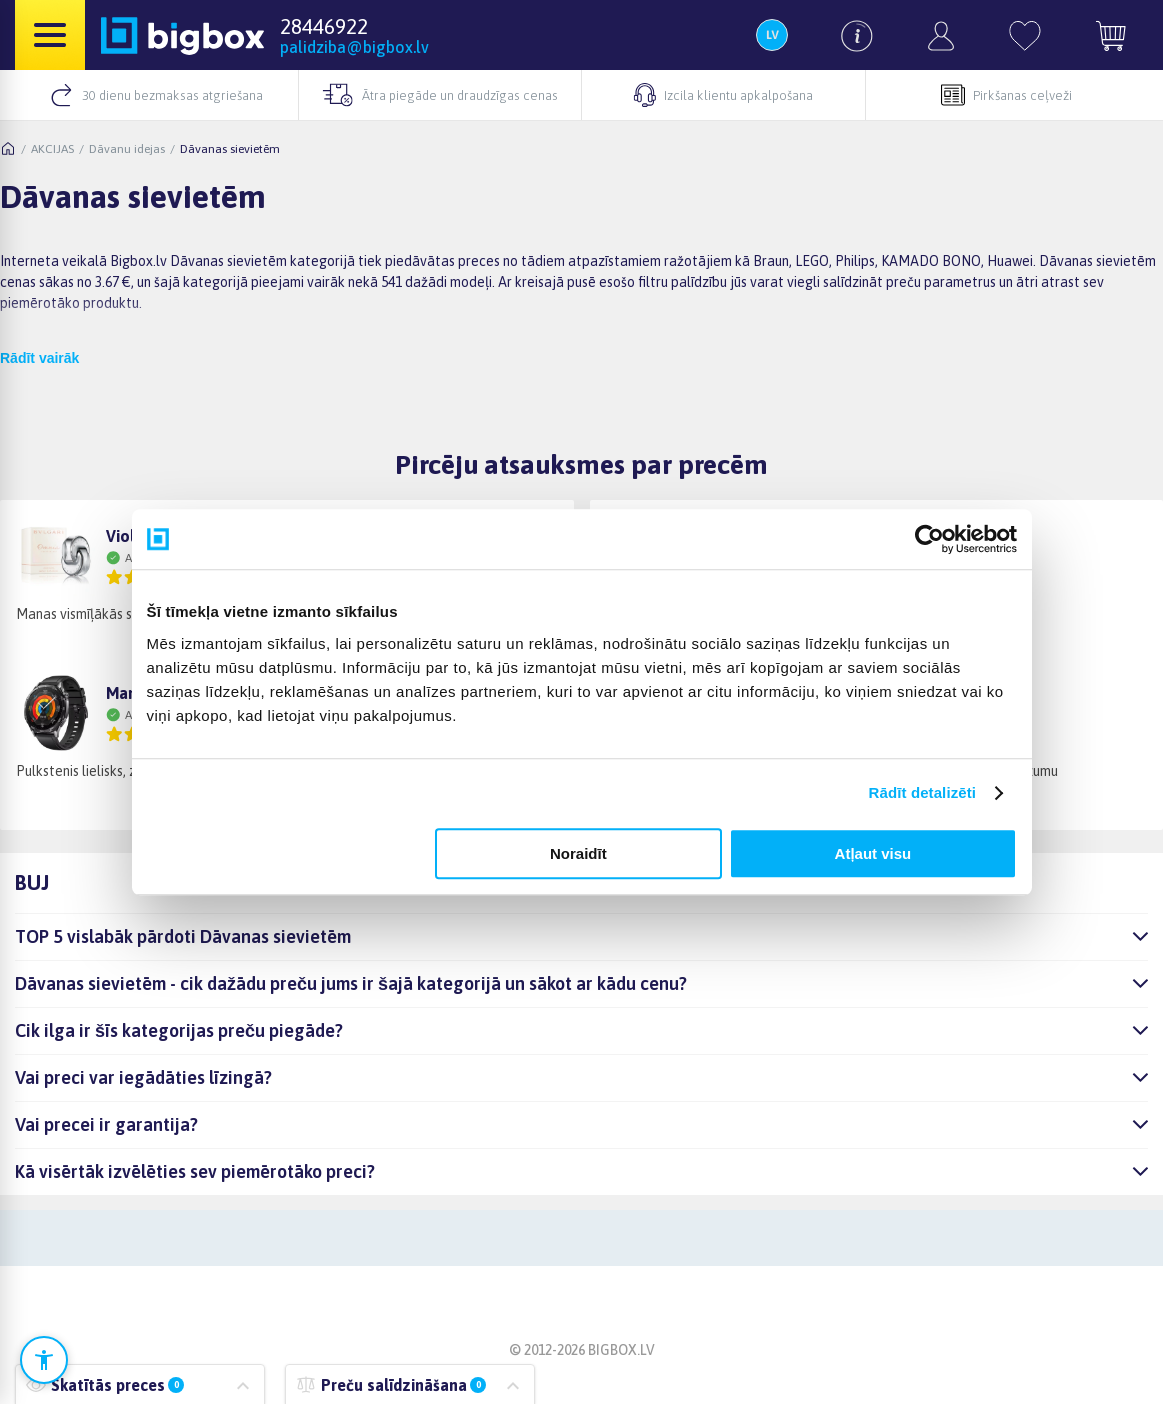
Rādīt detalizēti (922, 792)
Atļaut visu (873, 853)
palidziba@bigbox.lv (354, 47)
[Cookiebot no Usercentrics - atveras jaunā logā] (929, 539)
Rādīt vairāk (39, 358)
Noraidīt (578, 853)
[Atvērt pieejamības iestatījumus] (44, 1360)
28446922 (324, 26)
